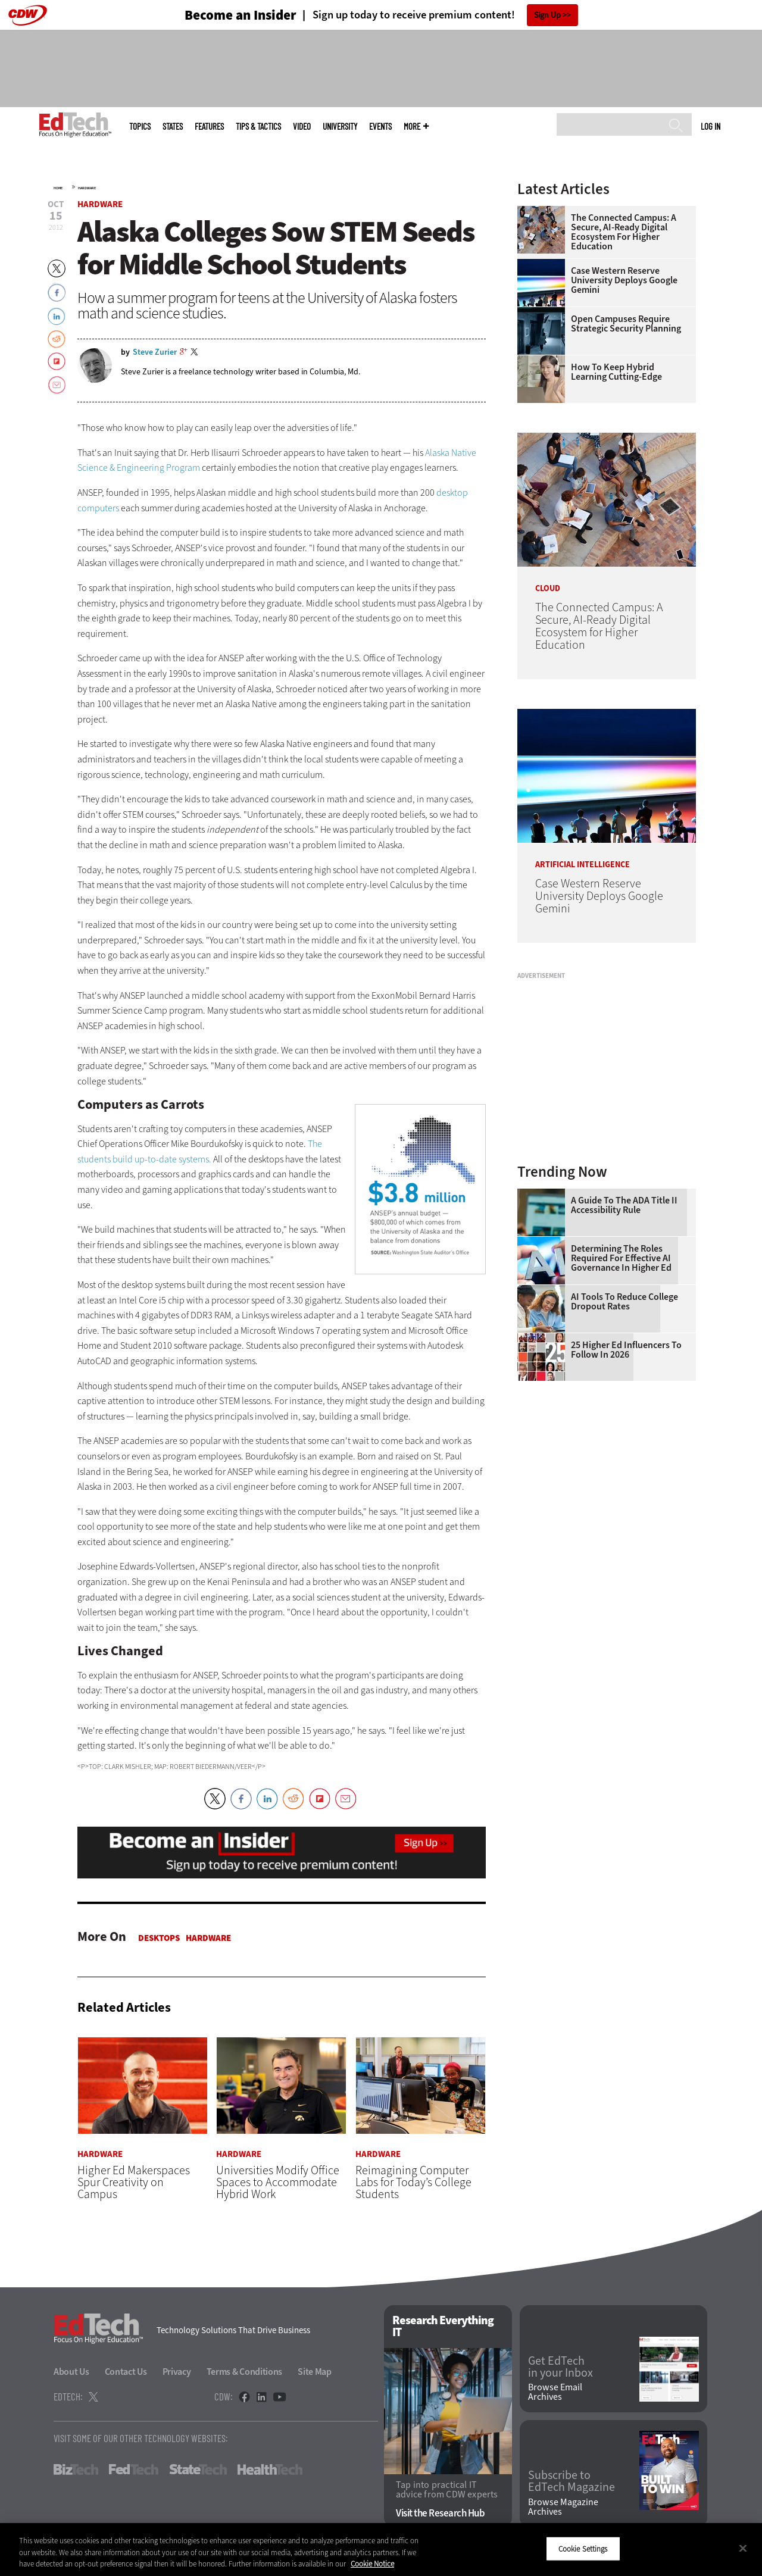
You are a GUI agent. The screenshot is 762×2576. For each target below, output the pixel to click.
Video (302, 126)
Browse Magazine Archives (563, 2506)
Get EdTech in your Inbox (560, 2367)
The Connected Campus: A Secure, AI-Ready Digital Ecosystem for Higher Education (623, 232)
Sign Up (547, 15)
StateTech (198, 2469)
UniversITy (340, 126)
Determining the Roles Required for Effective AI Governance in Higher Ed (621, 1258)
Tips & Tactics (258, 126)
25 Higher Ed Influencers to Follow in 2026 (626, 1349)
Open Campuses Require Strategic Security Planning (626, 323)
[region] (381, 2549)
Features (209, 126)
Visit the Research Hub (440, 2513)
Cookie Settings (583, 2548)
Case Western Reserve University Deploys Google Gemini (624, 280)
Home (58, 188)
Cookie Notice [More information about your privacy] (372, 2564)
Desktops (159, 1938)
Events (380, 126)
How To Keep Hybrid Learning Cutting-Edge (616, 372)
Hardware (87, 188)
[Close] (743, 2548)
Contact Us (126, 2371)
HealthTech (270, 2469)
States (173, 126)
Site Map (315, 2371)
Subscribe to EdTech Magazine (571, 2481)
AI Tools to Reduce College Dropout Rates (624, 1301)
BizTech (76, 2469)
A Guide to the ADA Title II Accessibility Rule (624, 1205)
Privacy (177, 2371)
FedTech (133, 2469)
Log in (710, 126)
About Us (71, 2371)
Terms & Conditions (245, 2371)
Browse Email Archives (555, 2392)
